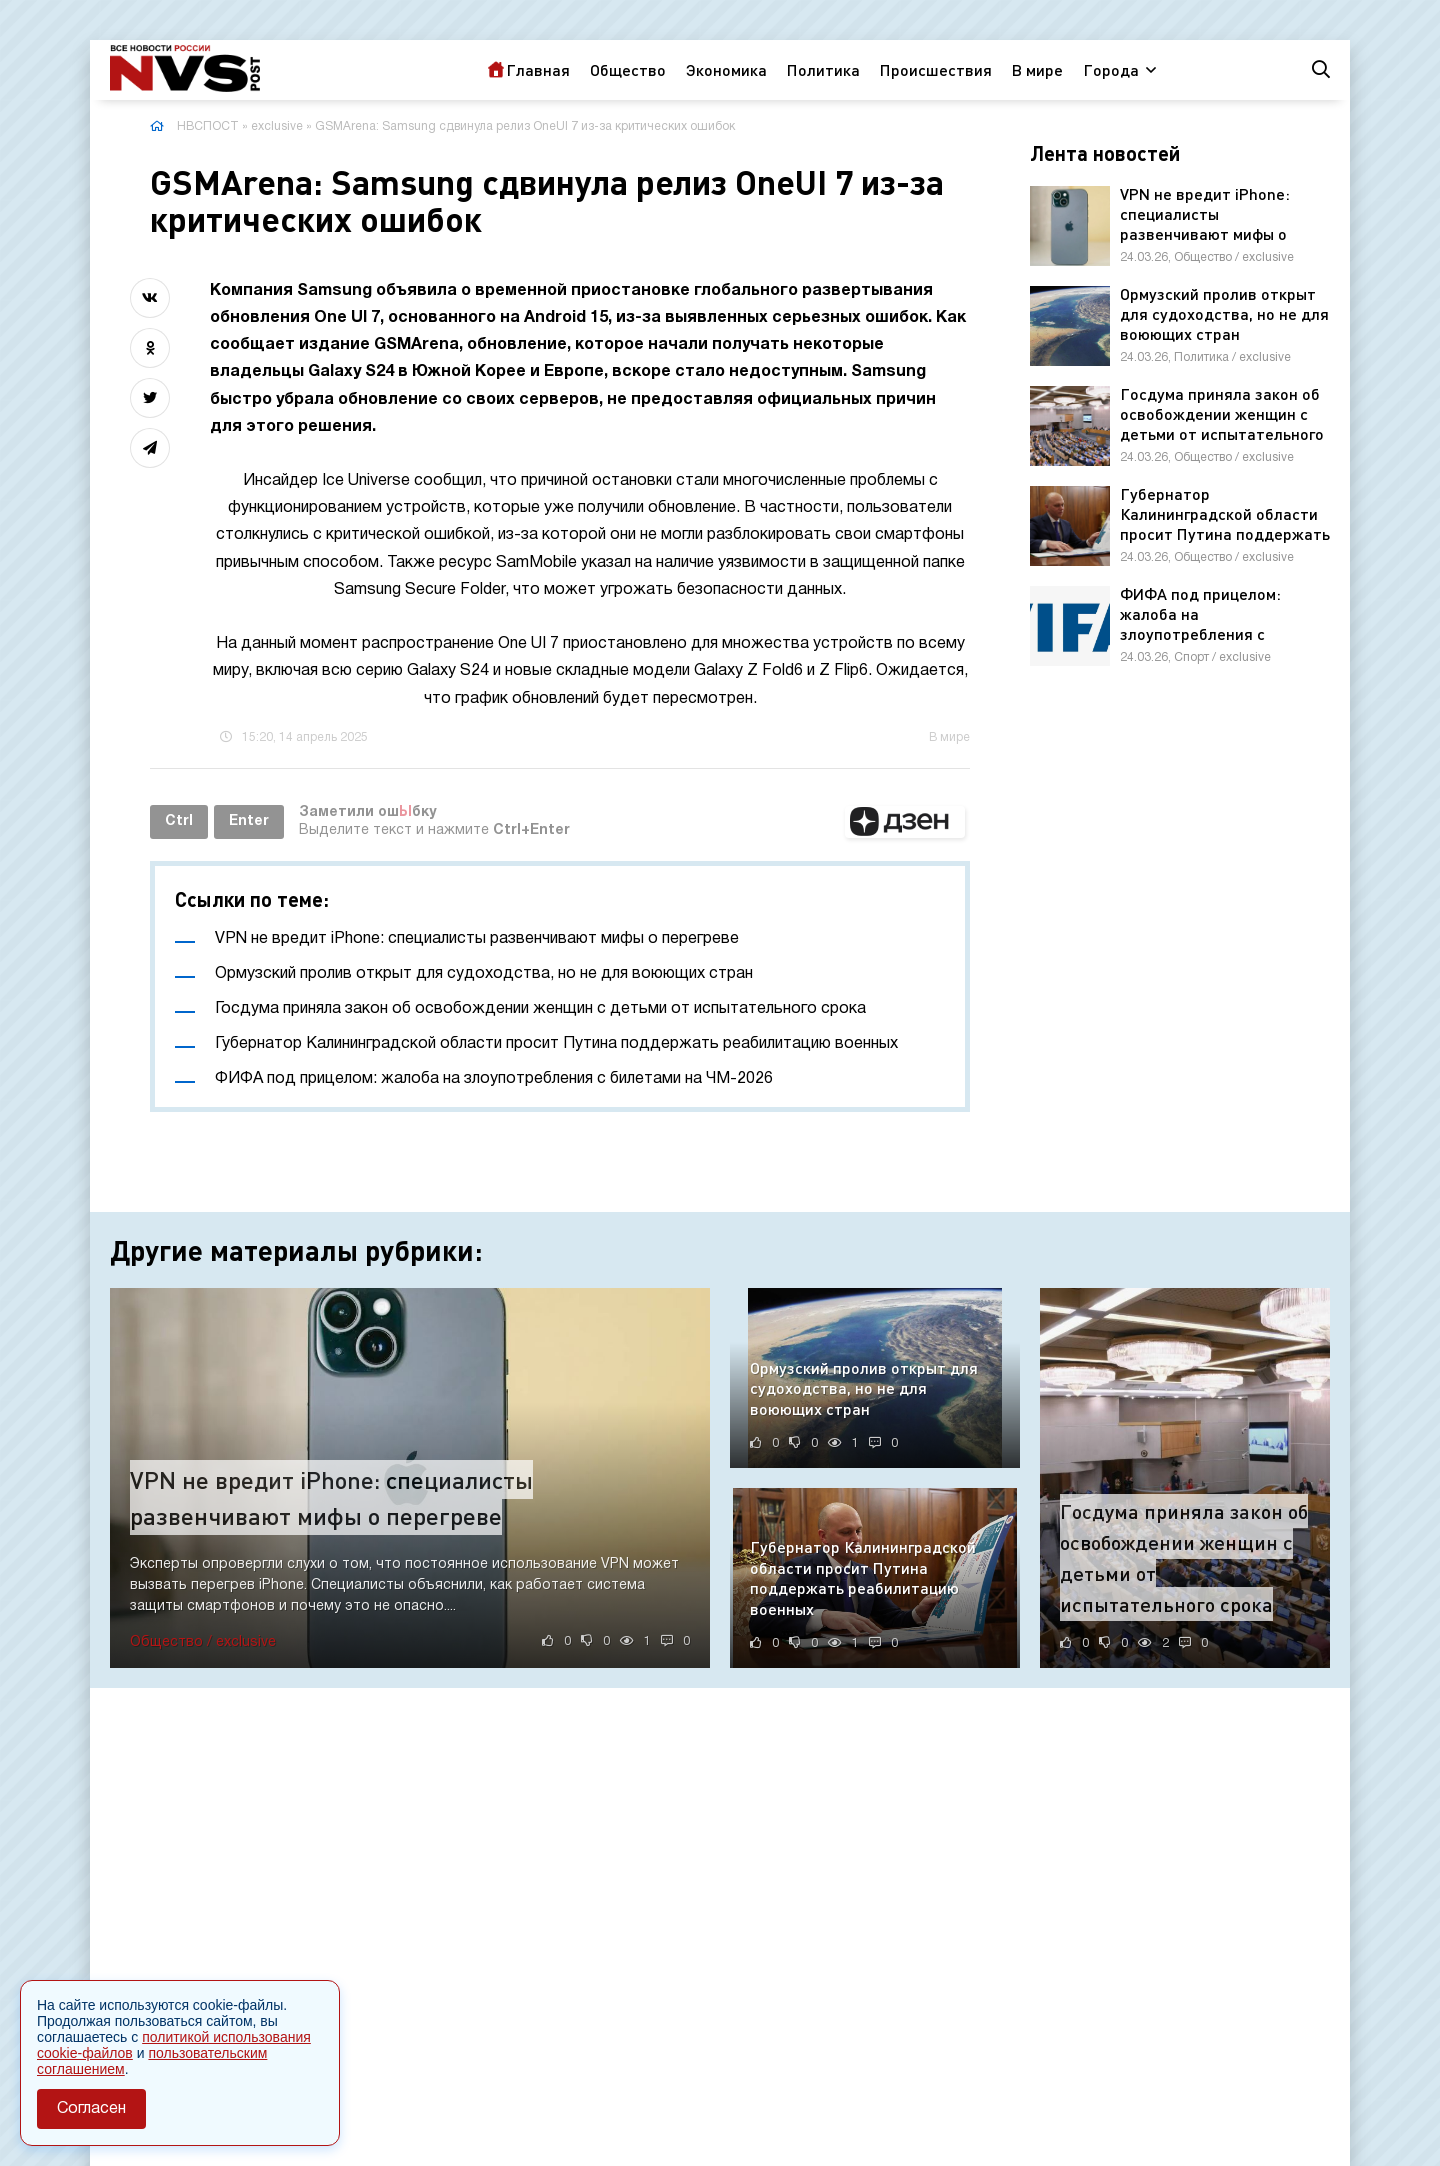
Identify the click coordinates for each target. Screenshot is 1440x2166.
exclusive (277, 126)
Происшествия (936, 69)
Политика (823, 69)
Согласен (91, 2109)
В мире (1037, 69)
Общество (628, 69)
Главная (538, 69)
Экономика (726, 69)
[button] (905, 822)
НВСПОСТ (208, 126)
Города (1111, 69)
